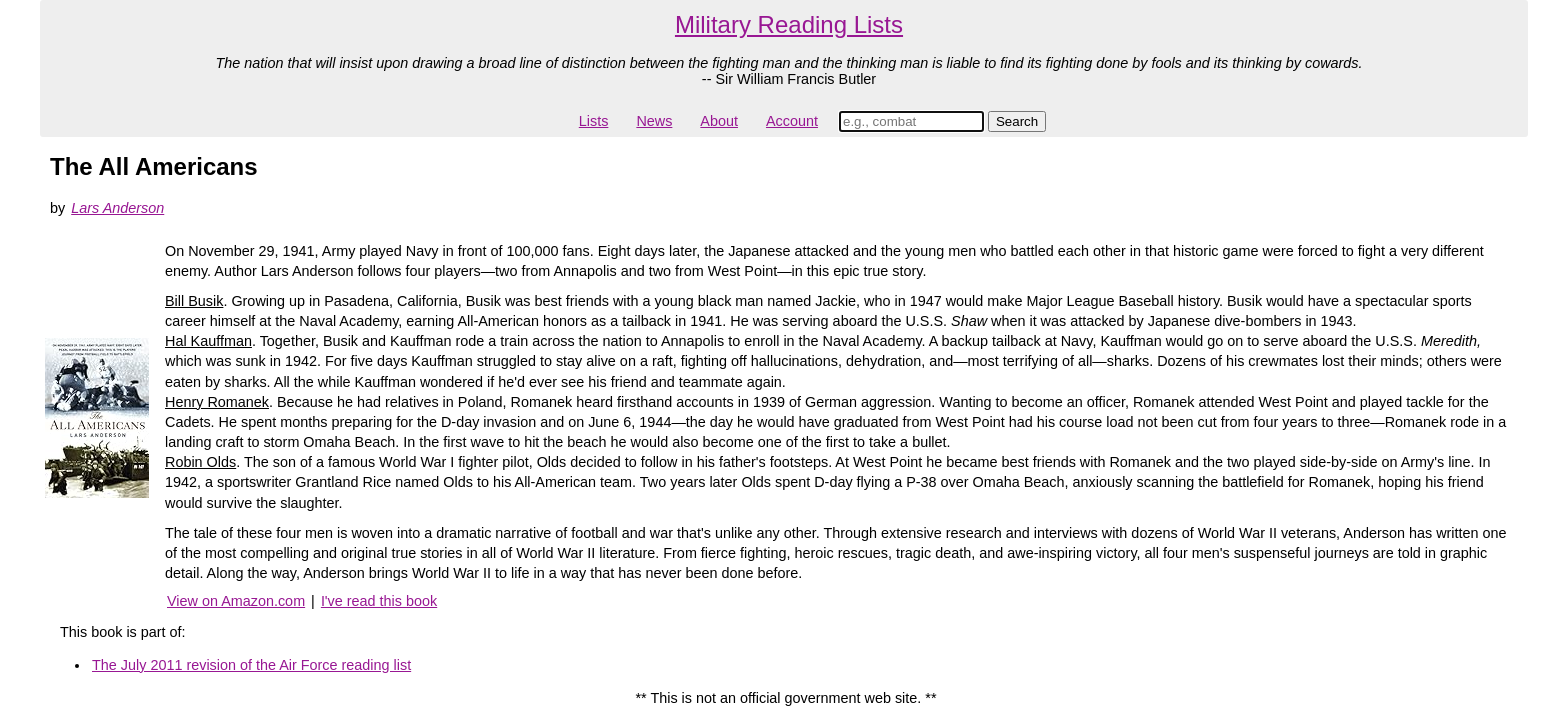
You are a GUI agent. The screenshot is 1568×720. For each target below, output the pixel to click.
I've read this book (379, 601)
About (719, 121)
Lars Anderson (117, 208)
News (654, 121)
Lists (594, 121)
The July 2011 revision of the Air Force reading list (251, 665)
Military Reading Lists (789, 24)
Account (792, 121)
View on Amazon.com (236, 601)
